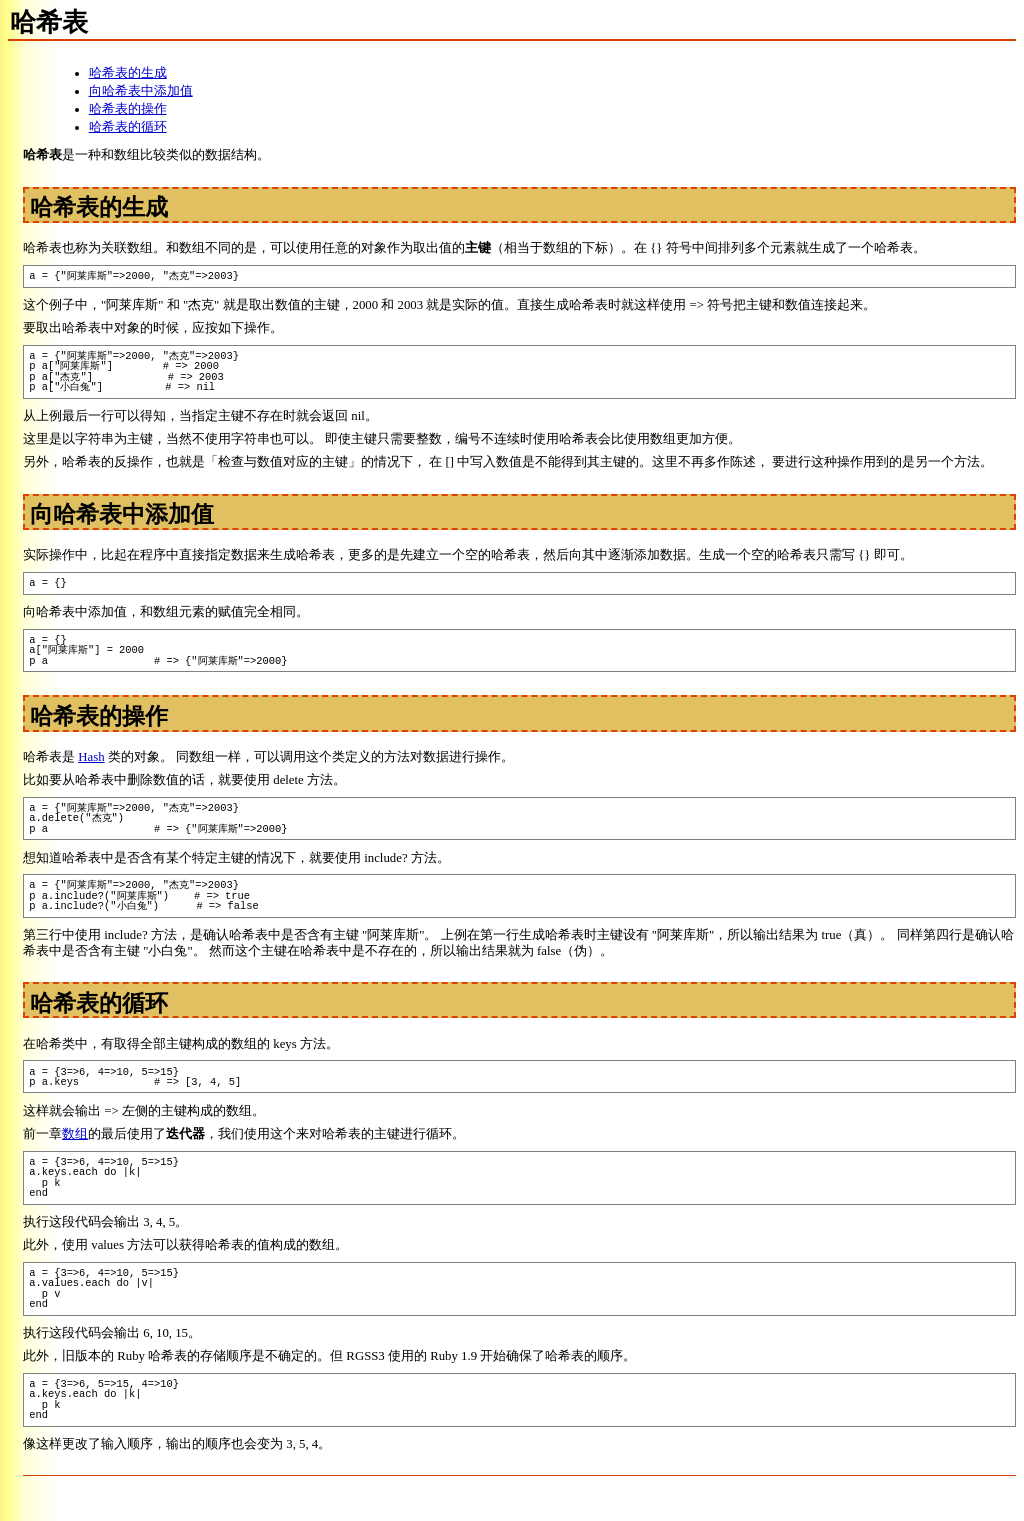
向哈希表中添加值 (141, 91)
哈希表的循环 (128, 127)
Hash (91, 757)
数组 (75, 1134)
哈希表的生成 (128, 73)
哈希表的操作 (128, 109)
